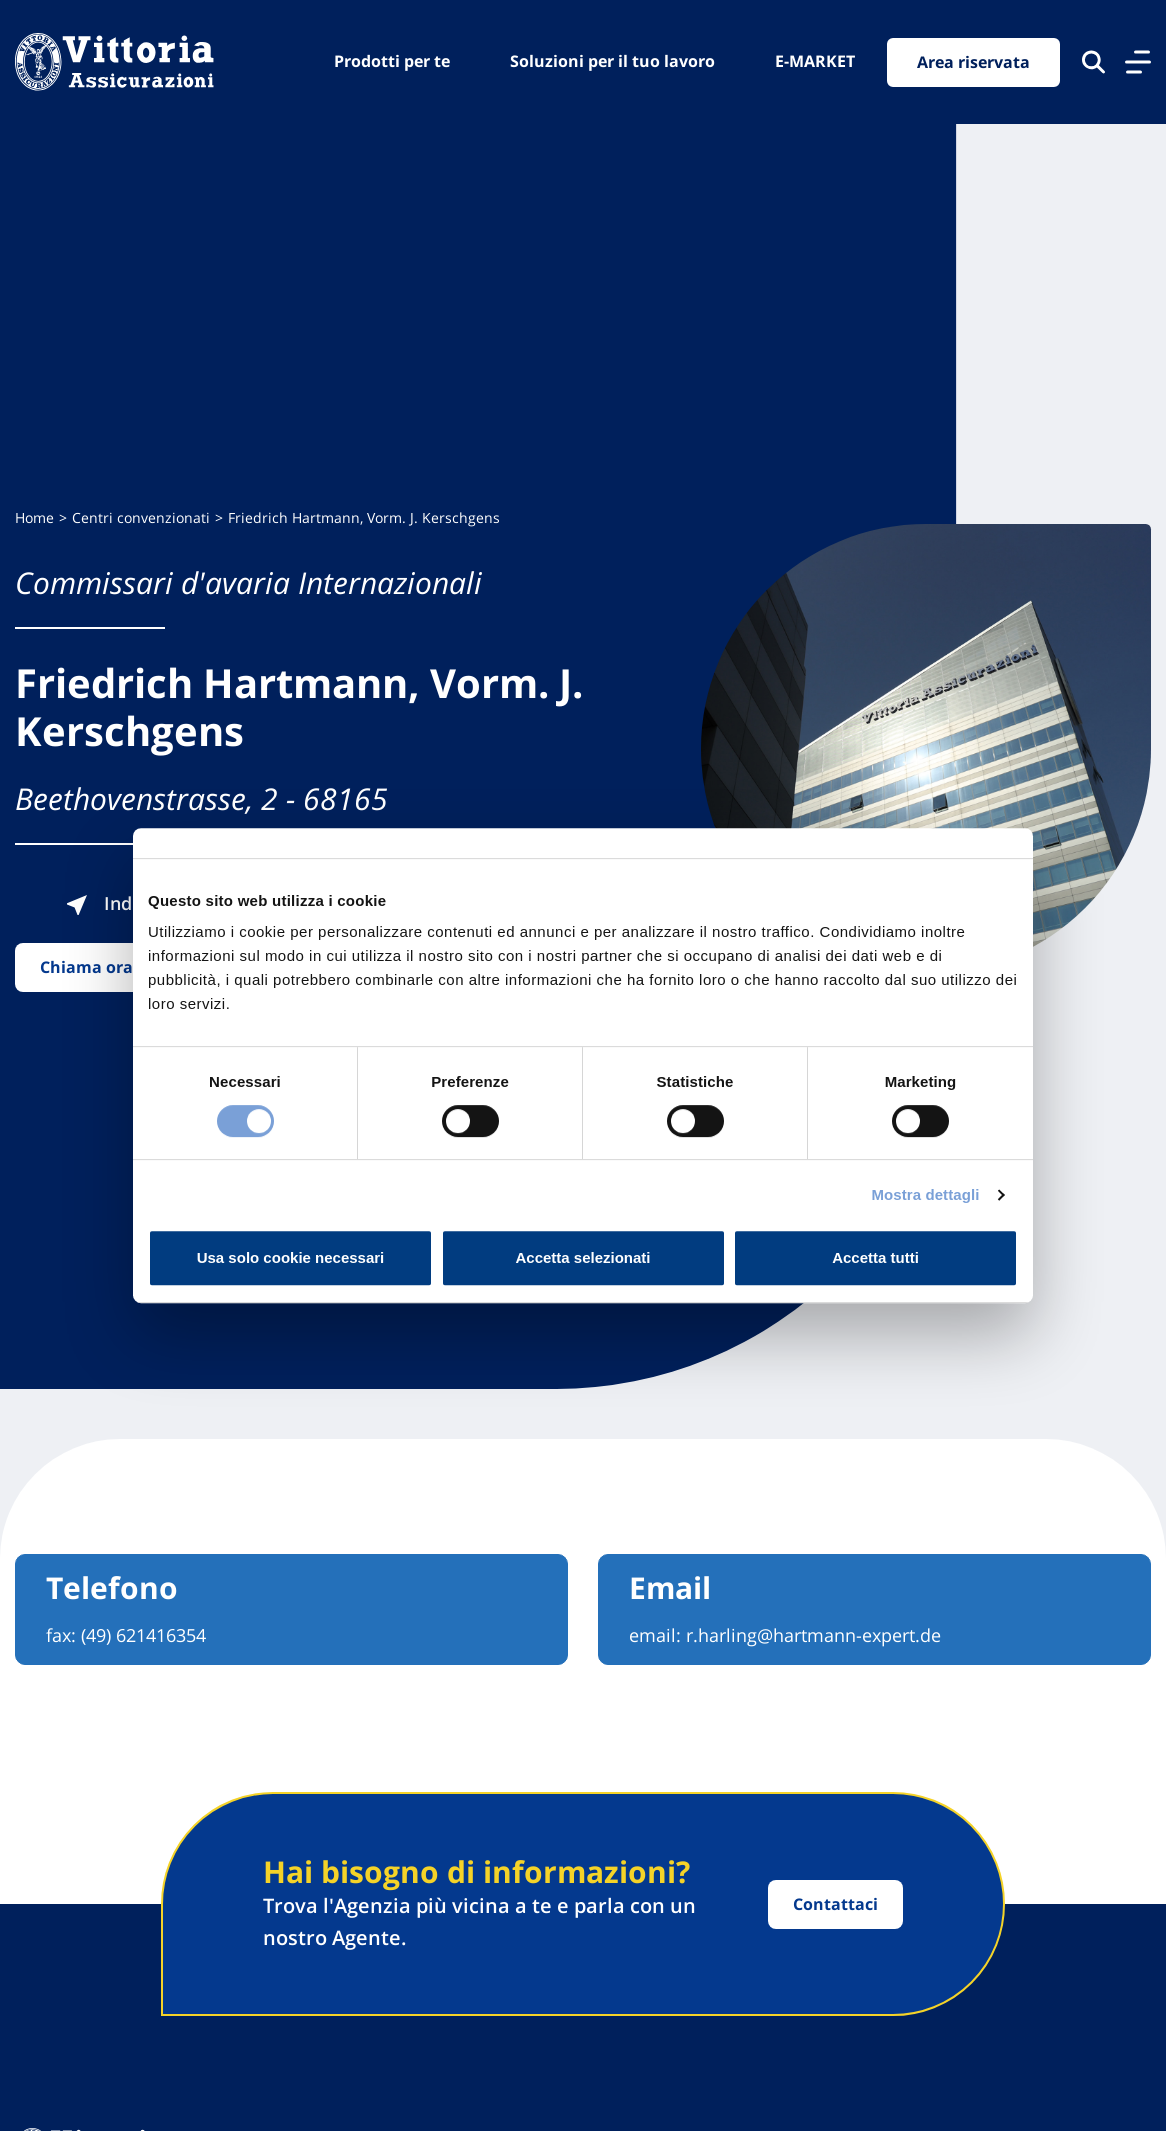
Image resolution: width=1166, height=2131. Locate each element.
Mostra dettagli (925, 1194)
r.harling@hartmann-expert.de (813, 1635)
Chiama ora (86, 967)
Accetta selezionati (582, 1257)
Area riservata (973, 62)
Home (34, 517)
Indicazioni (131, 903)
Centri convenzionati (141, 517)
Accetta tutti (875, 1257)
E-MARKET (815, 61)
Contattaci (835, 1904)
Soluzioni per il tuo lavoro (612, 61)
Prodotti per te (392, 61)
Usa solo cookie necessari (291, 1257)
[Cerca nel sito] (1093, 62)
